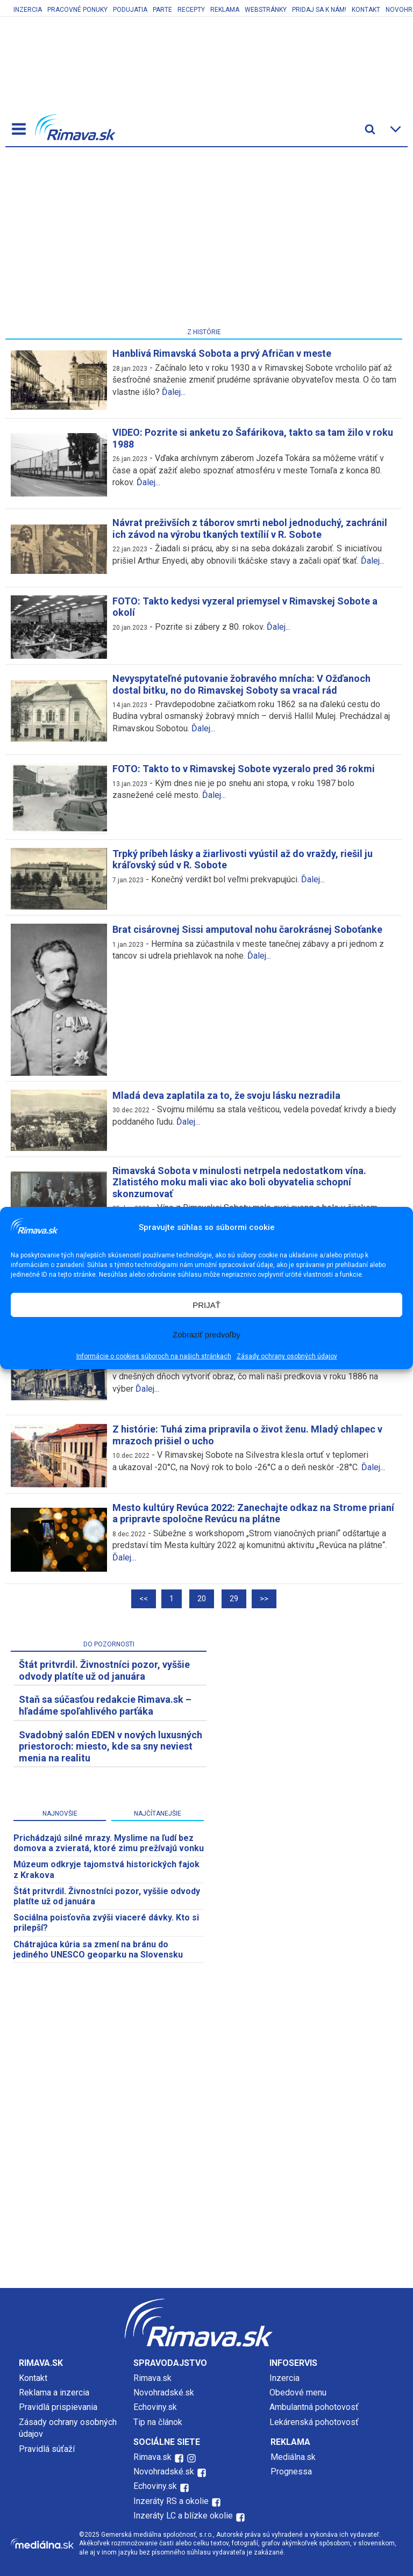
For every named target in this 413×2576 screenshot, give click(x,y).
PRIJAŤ (206, 1304)
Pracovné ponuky (77, 9)
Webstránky (266, 9)
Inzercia (27, 9)
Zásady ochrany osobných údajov (287, 1356)
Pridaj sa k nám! (319, 9)
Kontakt (366, 9)
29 (234, 1598)
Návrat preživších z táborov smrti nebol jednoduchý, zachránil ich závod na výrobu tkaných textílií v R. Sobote (249, 528)
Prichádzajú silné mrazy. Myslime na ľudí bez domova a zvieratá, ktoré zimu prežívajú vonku (108, 1843)
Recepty (191, 9)
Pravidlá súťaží (47, 2449)
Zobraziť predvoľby (206, 1334)
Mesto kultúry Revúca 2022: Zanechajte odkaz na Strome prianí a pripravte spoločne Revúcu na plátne (253, 1513)
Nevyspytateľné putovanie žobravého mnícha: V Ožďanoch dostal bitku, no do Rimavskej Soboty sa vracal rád (241, 684)
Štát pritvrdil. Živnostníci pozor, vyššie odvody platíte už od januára (104, 1670)
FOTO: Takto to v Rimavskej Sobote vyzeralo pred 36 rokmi (243, 768)
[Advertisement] (203, 239)
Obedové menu (297, 2392)
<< (143, 1598)
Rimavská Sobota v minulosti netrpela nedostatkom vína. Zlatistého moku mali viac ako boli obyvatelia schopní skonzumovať (239, 1182)
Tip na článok (157, 2422)
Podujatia (130, 9)
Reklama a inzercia (54, 2392)
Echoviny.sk (155, 2407)
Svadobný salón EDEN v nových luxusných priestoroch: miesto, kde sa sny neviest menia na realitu (110, 1746)
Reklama (224, 9)
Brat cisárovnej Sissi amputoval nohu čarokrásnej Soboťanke (247, 929)
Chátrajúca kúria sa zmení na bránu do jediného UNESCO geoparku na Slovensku (98, 1949)
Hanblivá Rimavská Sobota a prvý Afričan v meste (221, 353)
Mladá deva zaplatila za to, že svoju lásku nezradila (226, 1095)
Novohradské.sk (163, 2392)
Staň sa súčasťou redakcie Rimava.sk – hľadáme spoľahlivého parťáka (105, 1705)
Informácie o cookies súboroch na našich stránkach (153, 1356)
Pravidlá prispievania (58, 2407)
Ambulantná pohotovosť (315, 2407)
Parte (162, 9)
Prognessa (291, 2471)
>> (264, 1598)
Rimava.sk (152, 2378)
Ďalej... (174, 392)
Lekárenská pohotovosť (315, 2422)
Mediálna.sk (293, 2457)
